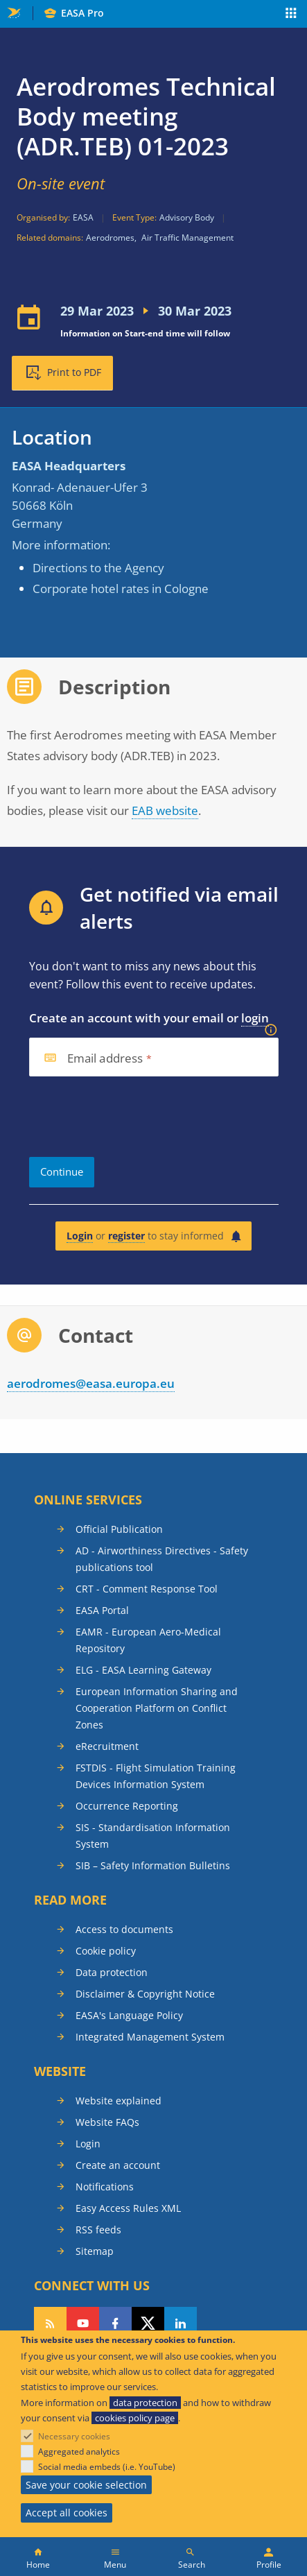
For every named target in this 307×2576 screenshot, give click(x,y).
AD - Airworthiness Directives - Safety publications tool (162, 1559)
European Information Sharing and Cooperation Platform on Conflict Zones (157, 1708)
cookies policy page (135, 2418)
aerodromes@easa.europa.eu (91, 1383)
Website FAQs (107, 2122)
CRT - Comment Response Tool (147, 1588)
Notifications (105, 2186)
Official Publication (119, 1529)
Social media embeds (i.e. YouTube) (106, 2467)
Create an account (118, 2165)
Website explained (118, 2100)
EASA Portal (102, 1610)
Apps (291, 14)
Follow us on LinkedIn (180, 2323)
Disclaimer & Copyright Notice (145, 1993)
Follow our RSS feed (50, 2323)
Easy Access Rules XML (128, 2208)
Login (80, 1235)
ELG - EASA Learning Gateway (143, 1669)
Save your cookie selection (86, 2484)
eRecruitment (107, 1746)
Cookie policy (106, 1950)
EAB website (165, 810)
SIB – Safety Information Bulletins (153, 1865)
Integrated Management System (150, 2036)
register (126, 1235)
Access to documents (124, 1929)
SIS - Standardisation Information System (153, 1836)
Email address (105, 1058)
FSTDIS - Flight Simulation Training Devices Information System (156, 1776)
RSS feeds (98, 2229)
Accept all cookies (66, 2512)
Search (191, 2564)
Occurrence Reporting (127, 1805)
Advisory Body (186, 217)
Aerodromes (110, 237)
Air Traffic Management (187, 237)
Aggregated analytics (79, 2451)
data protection (145, 2402)
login (255, 1018)
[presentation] (134, 1117)
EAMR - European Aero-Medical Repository (148, 1640)
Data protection (112, 1972)
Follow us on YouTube (83, 2323)
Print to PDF (74, 372)
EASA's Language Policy (129, 2015)
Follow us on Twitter (148, 2323)
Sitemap (95, 2251)
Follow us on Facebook (115, 2323)
